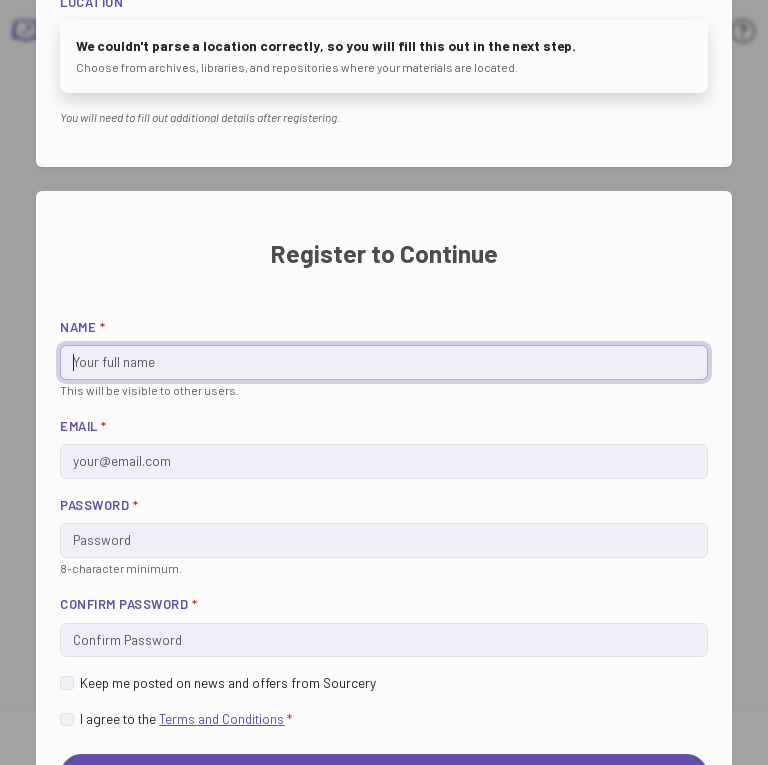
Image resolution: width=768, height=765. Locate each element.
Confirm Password (128, 604)
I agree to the (186, 718)
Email (83, 426)
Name (82, 327)
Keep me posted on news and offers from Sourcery (228, 682)
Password (99, 505)
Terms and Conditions (221, 718)
